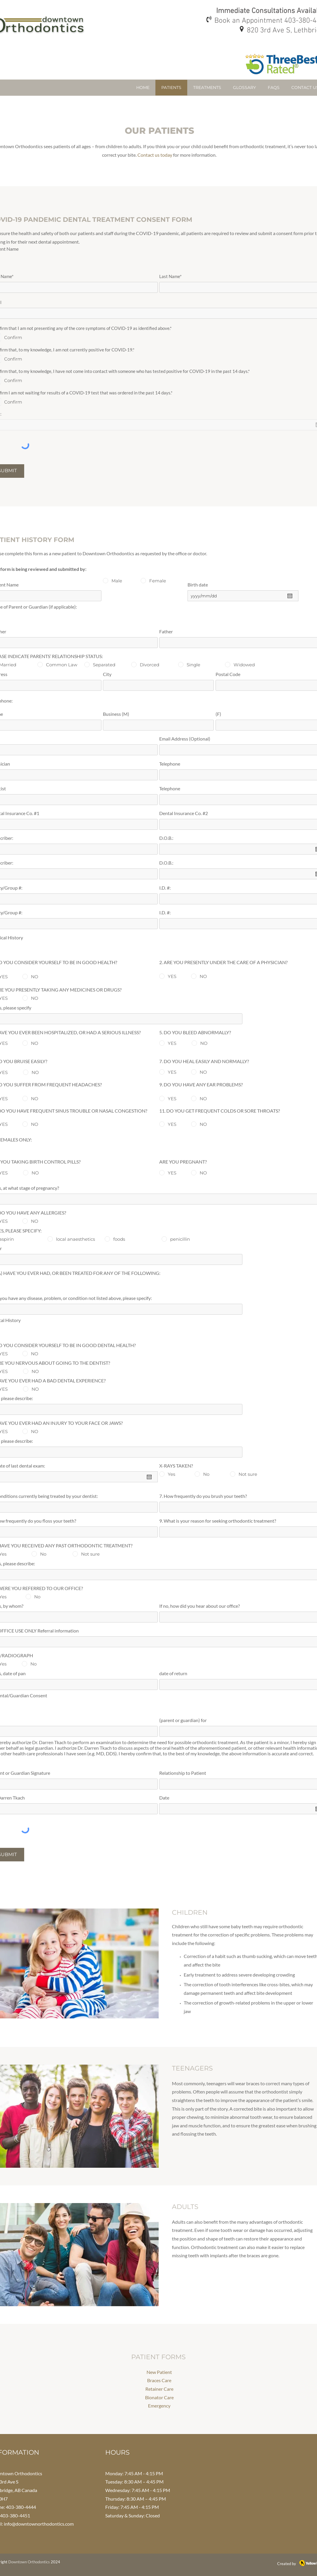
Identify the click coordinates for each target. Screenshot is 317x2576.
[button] (207, 87)
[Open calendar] (290, 596)
